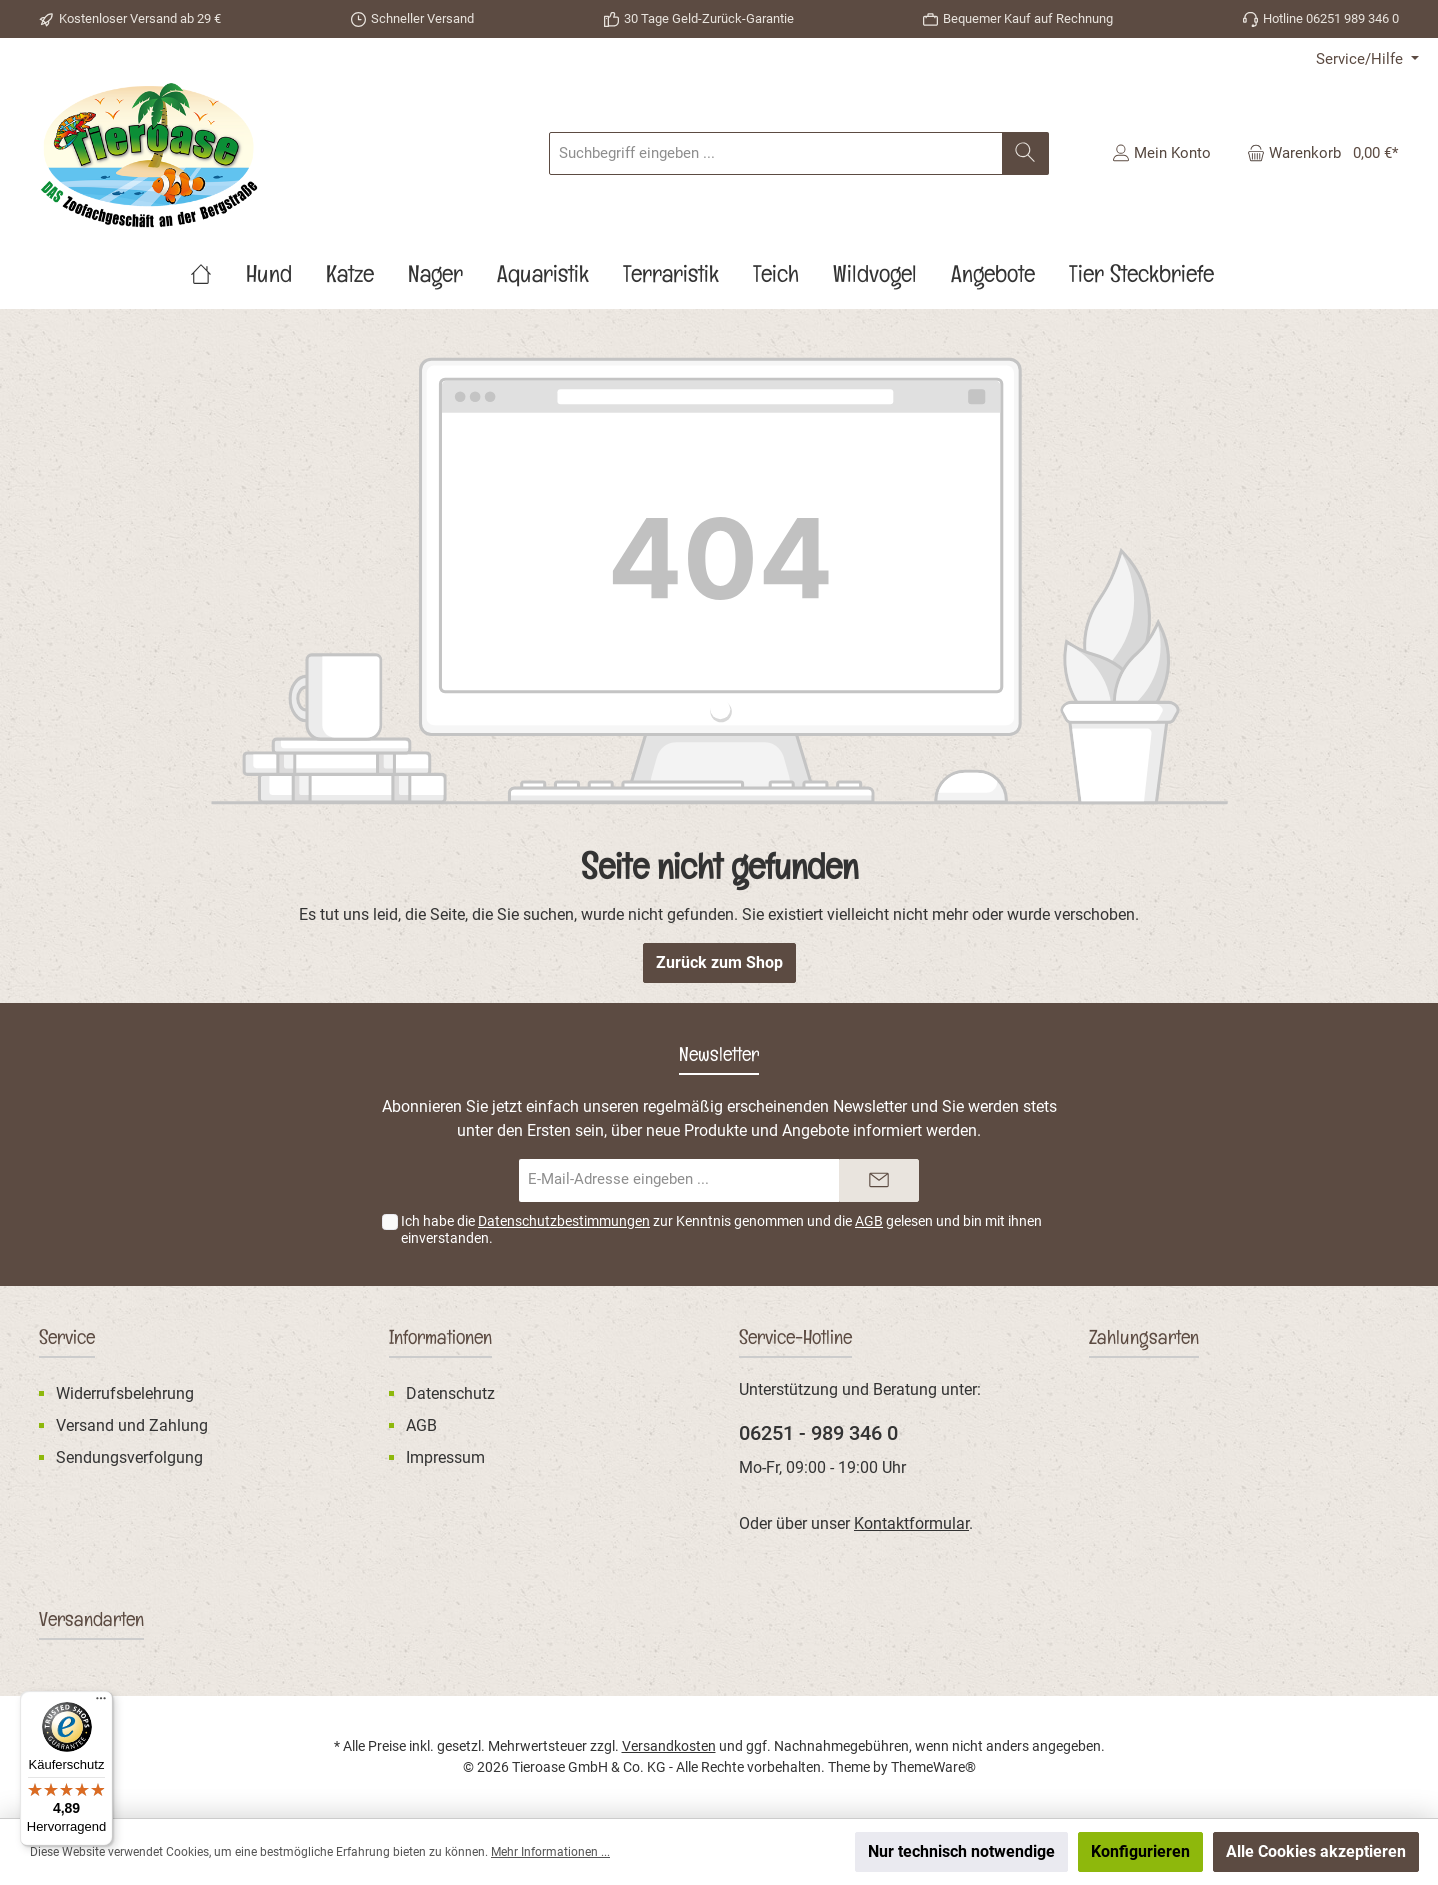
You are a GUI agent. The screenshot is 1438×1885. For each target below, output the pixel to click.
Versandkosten (669, 1746)
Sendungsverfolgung (129, 1457)
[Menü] (101, 1703)
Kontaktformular (911, 1523)
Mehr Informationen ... (550, 1852)
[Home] (218, 279)
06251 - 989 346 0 (818, 1433)
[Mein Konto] (1161, 153)
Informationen (440, 1341)
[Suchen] (1025, 153)
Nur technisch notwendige (961, 1851)
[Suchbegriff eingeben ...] (776, 153)
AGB (869, 1221)
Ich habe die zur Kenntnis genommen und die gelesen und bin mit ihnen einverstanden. (721, 1229)
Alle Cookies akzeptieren (1316, 1851)
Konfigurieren (1140, 1851)
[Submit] (879, 1180)
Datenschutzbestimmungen (564, 1221)
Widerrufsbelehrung (125, 1393)
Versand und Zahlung (132, 1425)
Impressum (445, 1457)
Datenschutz (450, 1393)
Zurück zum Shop (719, 962)
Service (67, 1341)
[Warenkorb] (1316, 153)
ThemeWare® (933, 1767)
